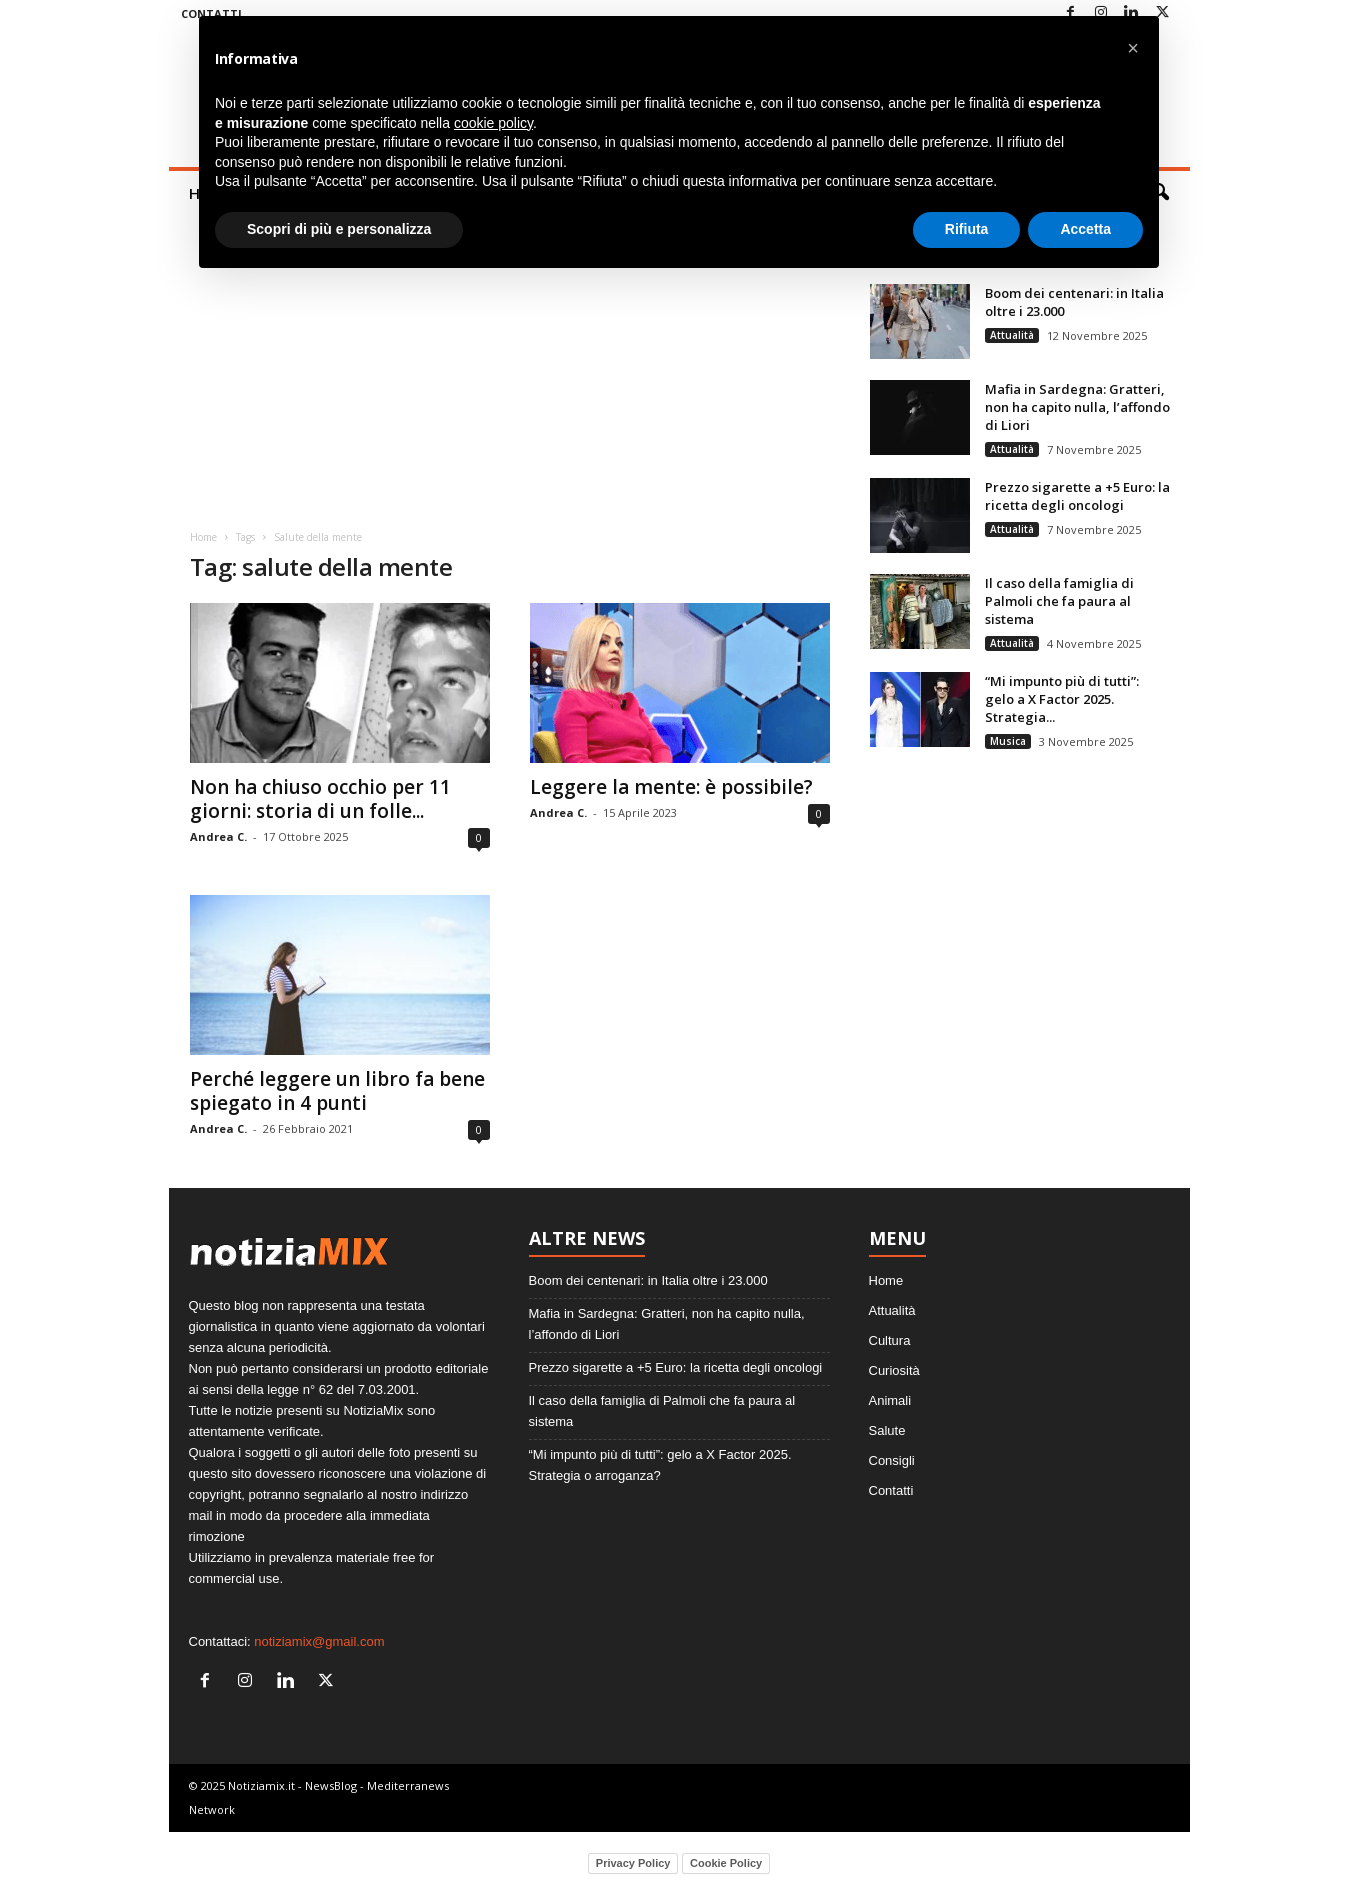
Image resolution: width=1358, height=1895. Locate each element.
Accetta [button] (1085, 229)
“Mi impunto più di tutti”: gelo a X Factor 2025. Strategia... (1062, 699)
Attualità (1012, 335)
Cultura (890, 1340)
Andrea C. (218, 836)
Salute (887, 1430)
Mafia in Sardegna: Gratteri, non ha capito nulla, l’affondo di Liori (1077, 407)
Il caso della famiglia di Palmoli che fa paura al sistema (1059, 601)
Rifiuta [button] (967, 229)
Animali (890, 1400)
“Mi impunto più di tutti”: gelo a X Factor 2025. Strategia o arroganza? (660, 1465)
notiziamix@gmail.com (319, 1641)
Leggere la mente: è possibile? (671, 787)
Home (203, 537)
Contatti (891, 1490)
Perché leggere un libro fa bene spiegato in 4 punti (337, 1091)
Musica (1008, 741)
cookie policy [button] (493, 123)
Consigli (892, 1460)
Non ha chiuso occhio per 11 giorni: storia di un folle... (320, 799)
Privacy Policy (633, 1863)
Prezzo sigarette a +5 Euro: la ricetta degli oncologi (1077, 496)
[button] (1133, 48)
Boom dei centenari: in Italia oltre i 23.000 (648, 1280)
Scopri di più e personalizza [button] (339, 229)
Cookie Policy (726, 1863)
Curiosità (894, 1370)
